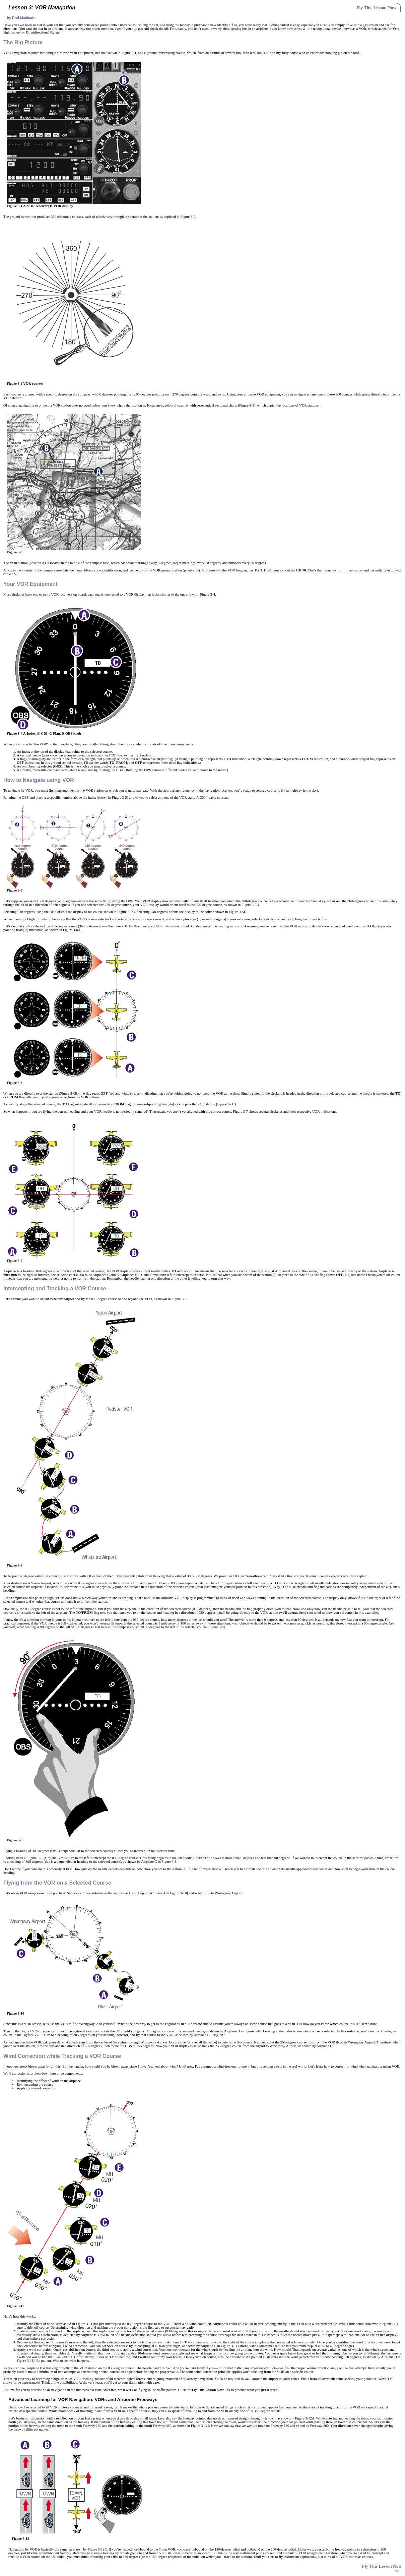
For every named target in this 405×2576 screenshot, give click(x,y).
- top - (397, 2571)
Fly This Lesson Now (376, 7)
